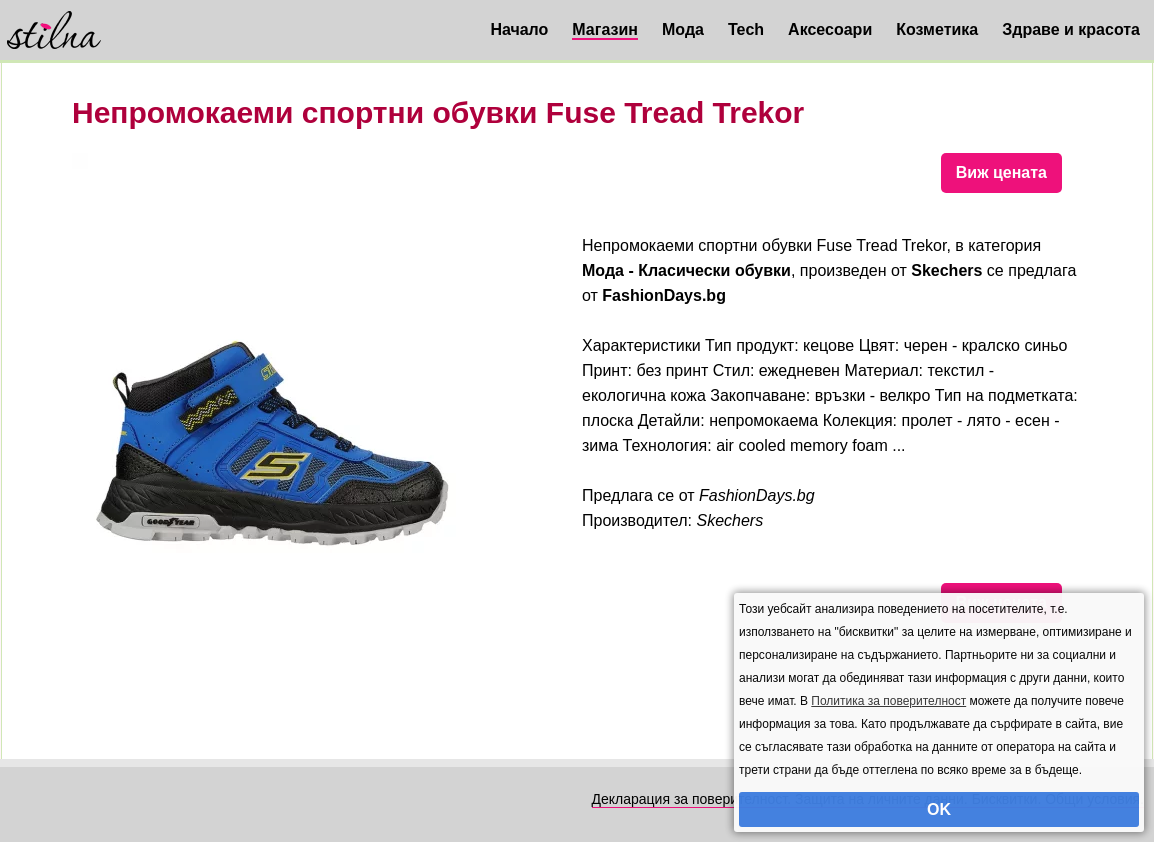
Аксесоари (830, 29)
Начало (519, 29)
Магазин (605, 29)
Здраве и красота (1071, 29)
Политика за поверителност (888, 701)
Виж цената (1001, 172)
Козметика (937, 29)
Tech (746, 29)
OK (939, 809)
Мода (683, 29)
